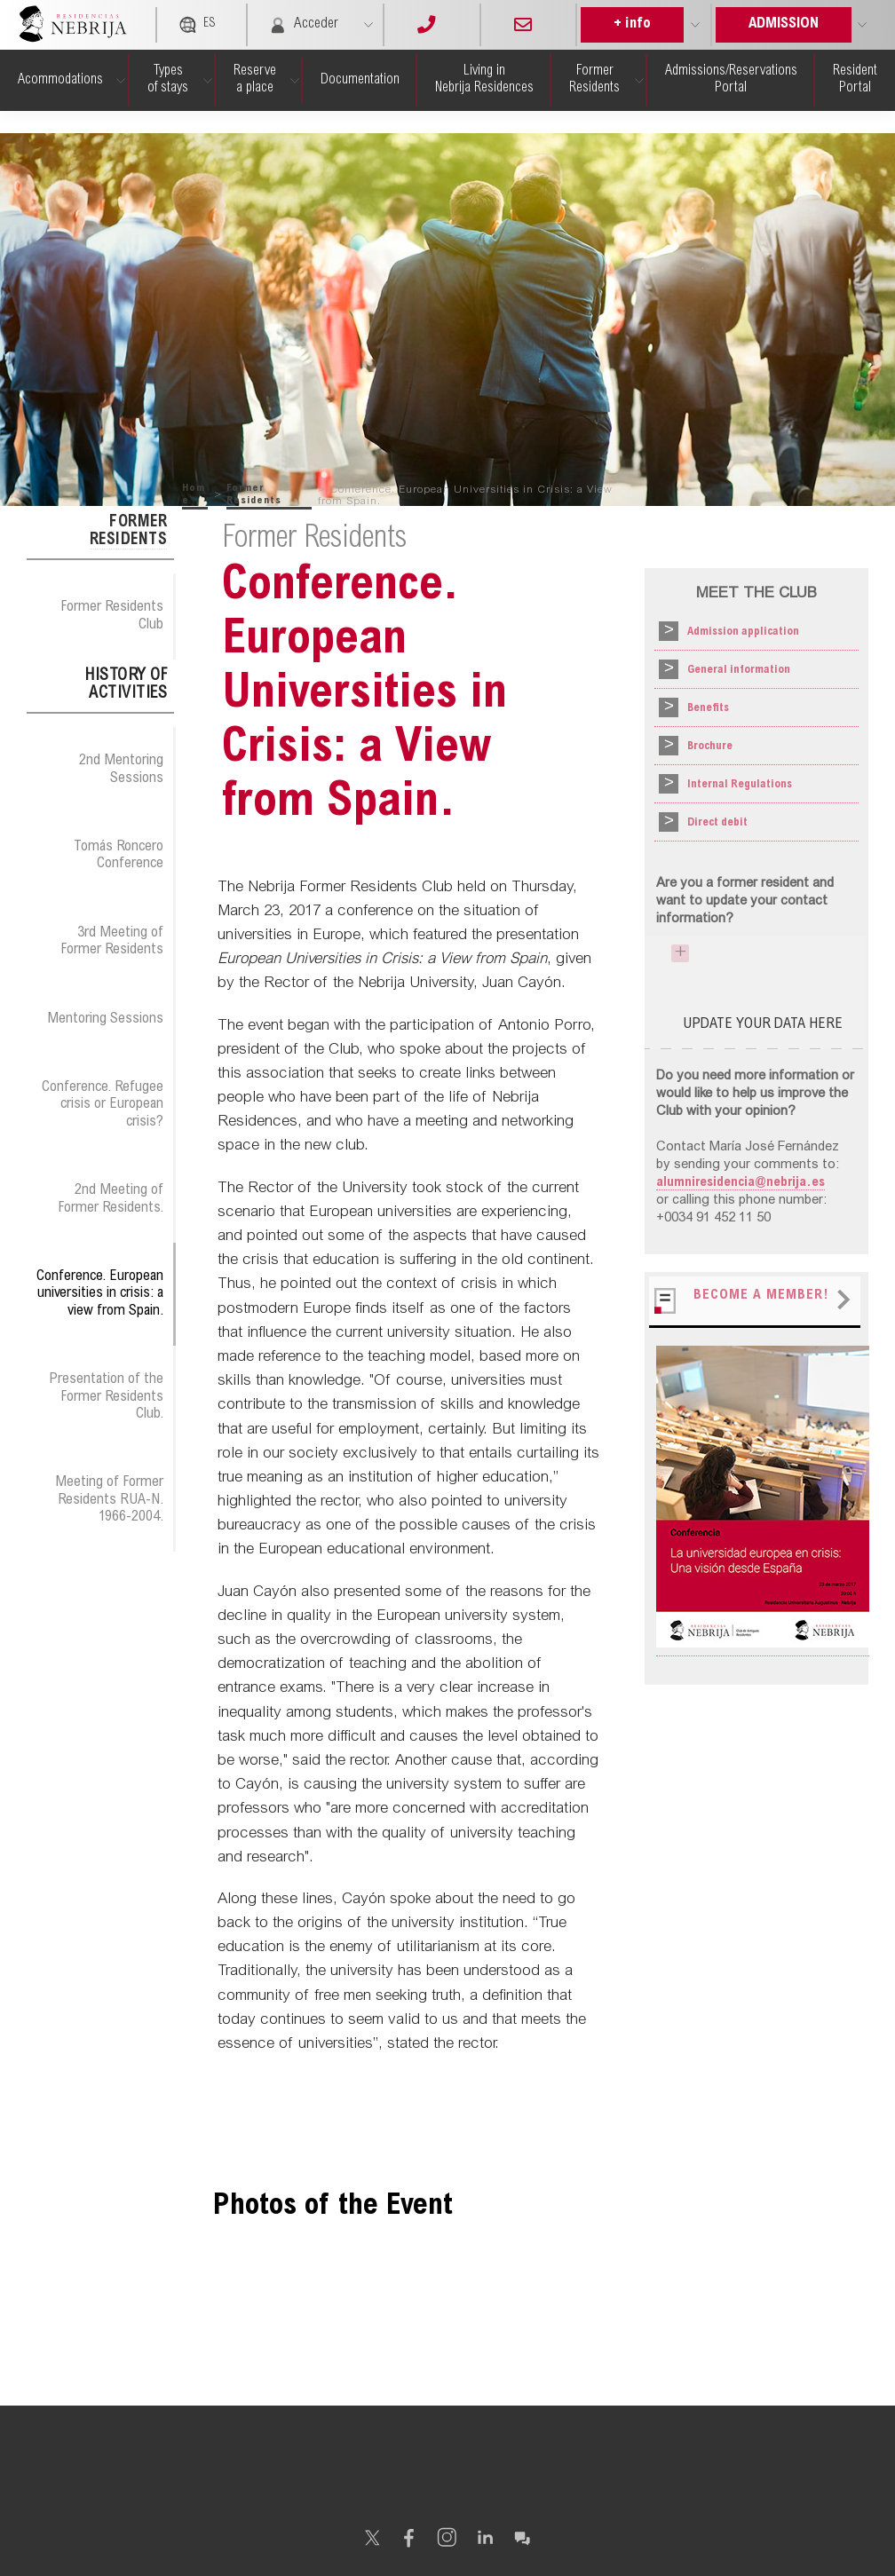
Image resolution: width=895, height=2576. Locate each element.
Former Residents (594, 79)
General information (738, 673)
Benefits (708, 713)
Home (193, 494)
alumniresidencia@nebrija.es (740, 1189)
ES (197, 25)
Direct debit (717, 830)
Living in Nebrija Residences (484, 79)
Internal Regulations (739, 791)
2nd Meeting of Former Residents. (110, 1198)
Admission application (743, 634)
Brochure (710, 752)
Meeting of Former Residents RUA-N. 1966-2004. (109, 1499)
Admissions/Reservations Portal (731, 79)
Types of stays (167, 79)
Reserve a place (255, 79)
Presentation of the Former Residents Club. (106, 1396)
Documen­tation (360, 80)
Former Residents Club (111, 615)
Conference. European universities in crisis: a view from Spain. (99, 1293)
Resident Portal (855, 79)
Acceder (303, 25)
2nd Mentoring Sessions (121, 769)
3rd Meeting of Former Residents (111, 941)
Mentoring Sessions (105, 1019)
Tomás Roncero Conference (118, 855)
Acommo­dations (60, 80)
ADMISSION (783, 24)
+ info (632, 24)
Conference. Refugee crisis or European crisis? (102, 1104)
